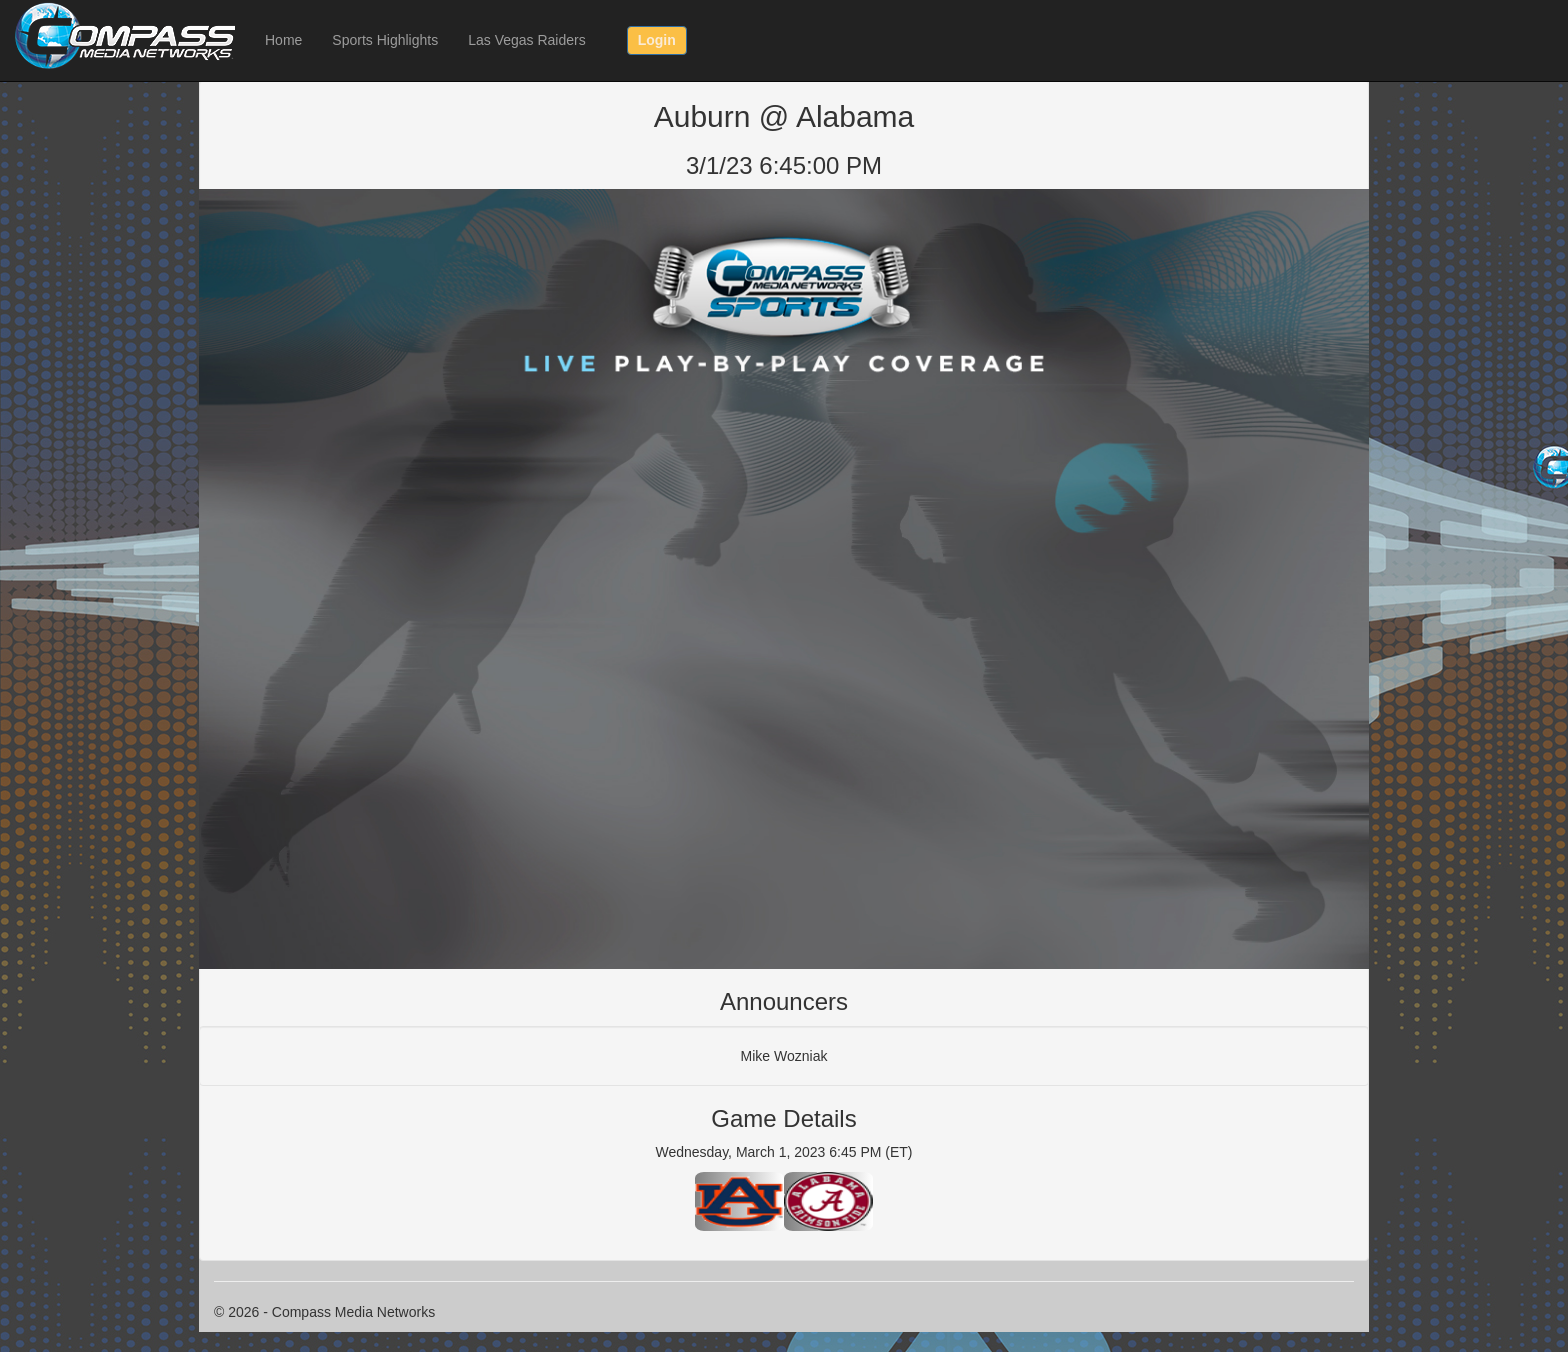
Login (657, 40)
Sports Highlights (385, 40)
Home (283, 40)
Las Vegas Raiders (527, 40)
